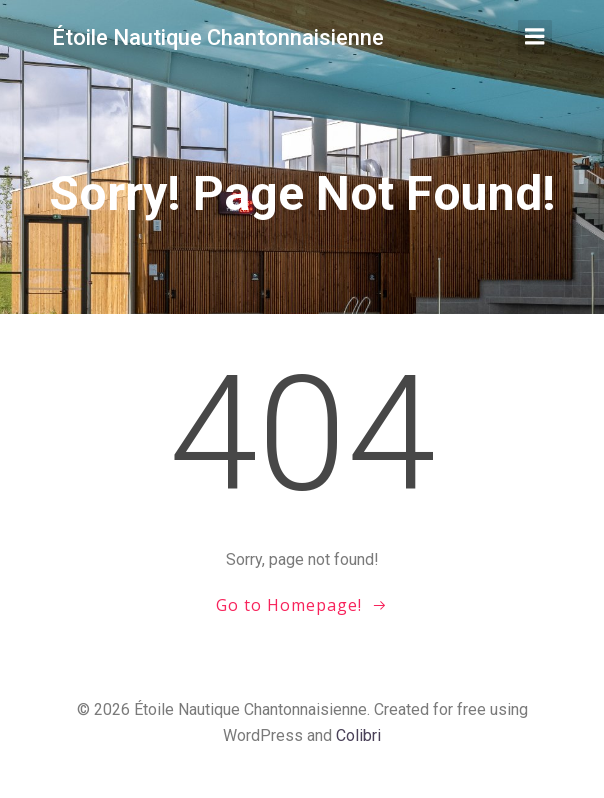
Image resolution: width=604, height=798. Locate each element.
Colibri (358, 735)
